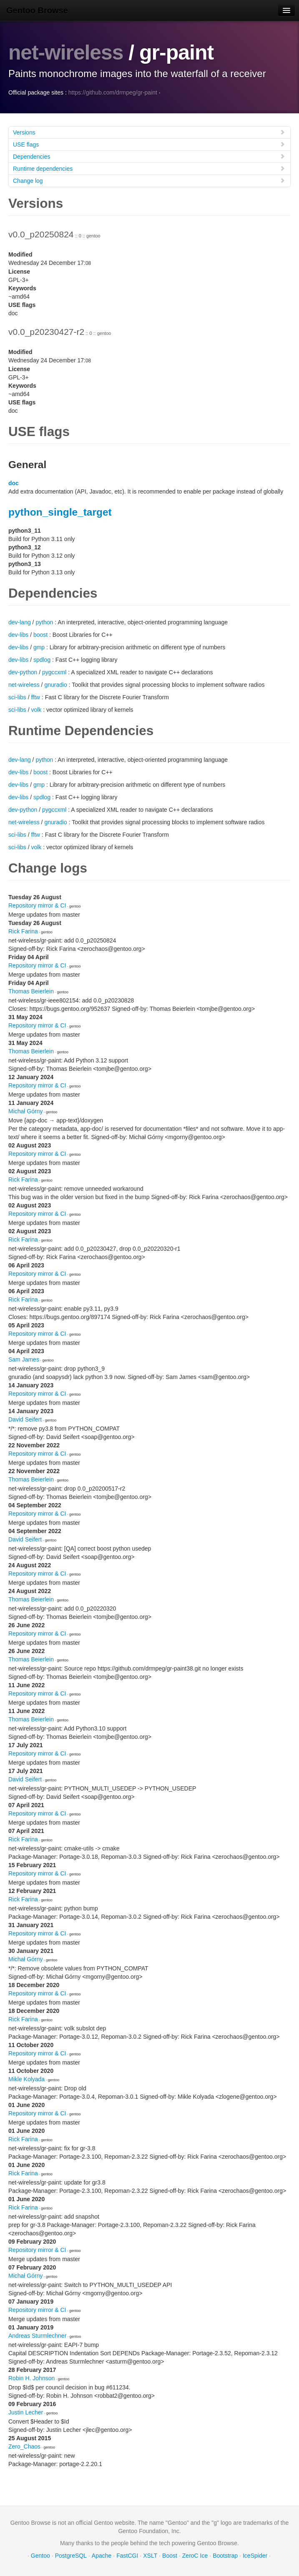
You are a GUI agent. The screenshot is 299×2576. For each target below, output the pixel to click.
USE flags (149, 143)
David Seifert (25, 1419)
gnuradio (55, 684)
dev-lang (19, 621)
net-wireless (66, 52)
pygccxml (54, 671)
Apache (101, 2555)
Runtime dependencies (149, 168)
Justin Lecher (25, 2412)
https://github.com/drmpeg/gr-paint (112, 92)
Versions (149, 131)
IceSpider (255, 2555)
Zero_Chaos (24, 2446)
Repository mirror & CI (37, 905)
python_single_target (60, 511)
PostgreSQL (71, 2555)
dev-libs (18, 634)
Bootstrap (225, 2555)
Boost (169, 2555)
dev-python (22, 671)
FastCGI (127, 2555)
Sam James (23, 1359)
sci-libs (17, 696)
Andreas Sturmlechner (37, 2335)
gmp (39, 646)
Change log (149, 180)
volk (36, 709)
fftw (35, 696)
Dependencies (149, 156)
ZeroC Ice (195, 2555)
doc (13, 482)
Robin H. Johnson (31, 2377)
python (44, 621)
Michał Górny (25, 1110)
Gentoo (40, 2555)
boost (40, 634)
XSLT (150, 2555)
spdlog (41, 659)
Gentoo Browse (37, 10)
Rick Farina (23, 931)
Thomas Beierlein (31, 991)
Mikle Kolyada (26, 2078)
